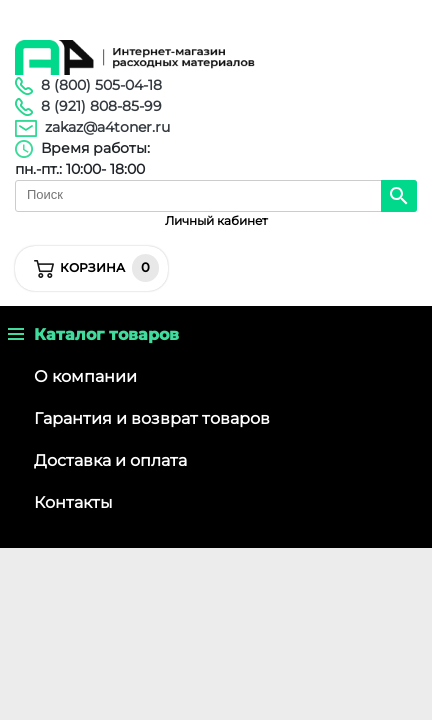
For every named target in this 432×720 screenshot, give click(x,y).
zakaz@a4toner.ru (107, 127)
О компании (85, 376)
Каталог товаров (93, 334)
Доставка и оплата (110, 460)
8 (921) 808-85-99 (101, 106)
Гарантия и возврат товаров (152, 418)
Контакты (73, 502)
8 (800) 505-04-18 (101, 85)
